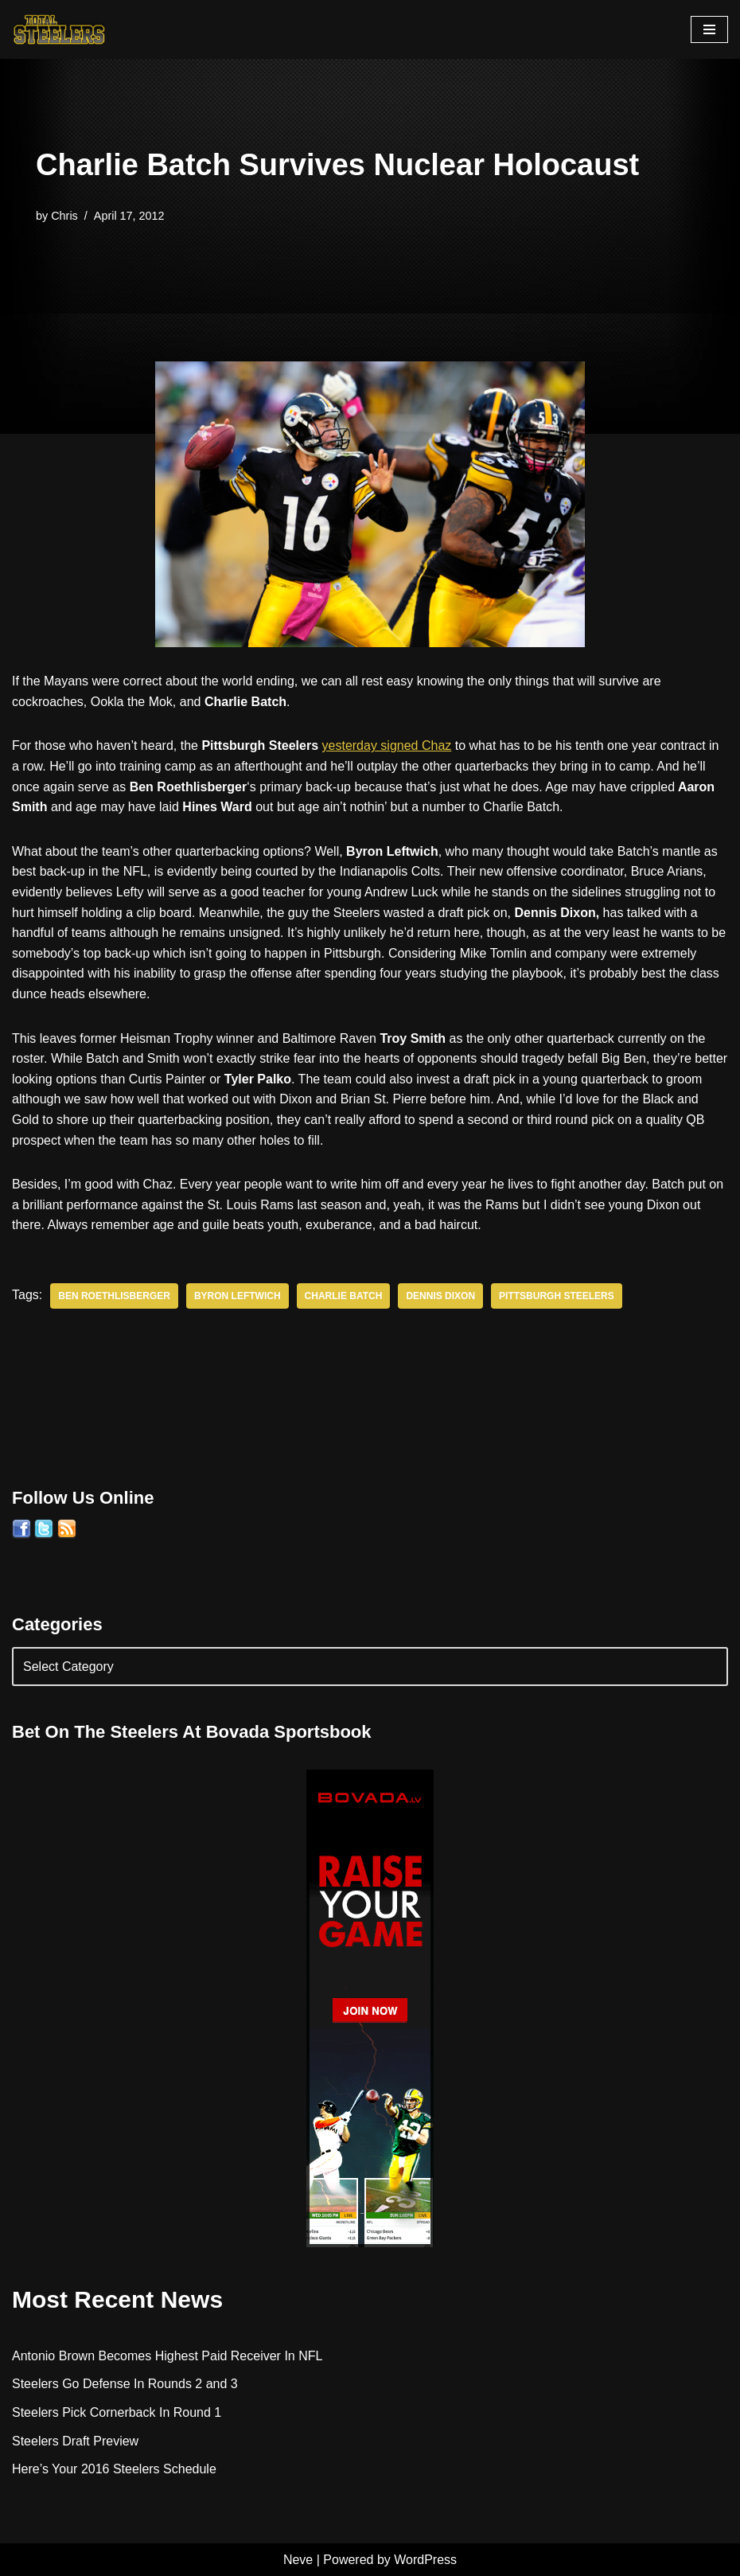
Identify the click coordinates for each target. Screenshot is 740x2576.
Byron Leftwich (237, 1296)
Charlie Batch (344, 1296)
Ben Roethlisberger (114, 1296)
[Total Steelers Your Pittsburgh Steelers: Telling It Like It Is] (59, 29)
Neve (298, 2559)
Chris (64, 215)
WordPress (425, 2559)
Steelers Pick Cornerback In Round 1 (116, 2412)
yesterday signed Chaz (387, 745)
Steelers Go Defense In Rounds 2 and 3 (125, 2384)
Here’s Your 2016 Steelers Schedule (114, 2469)
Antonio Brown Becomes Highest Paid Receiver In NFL (167, 2356)
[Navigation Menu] (709, 29)
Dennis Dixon (440, 1296)
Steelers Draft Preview (75, 2441)
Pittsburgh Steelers (556, 1296)
